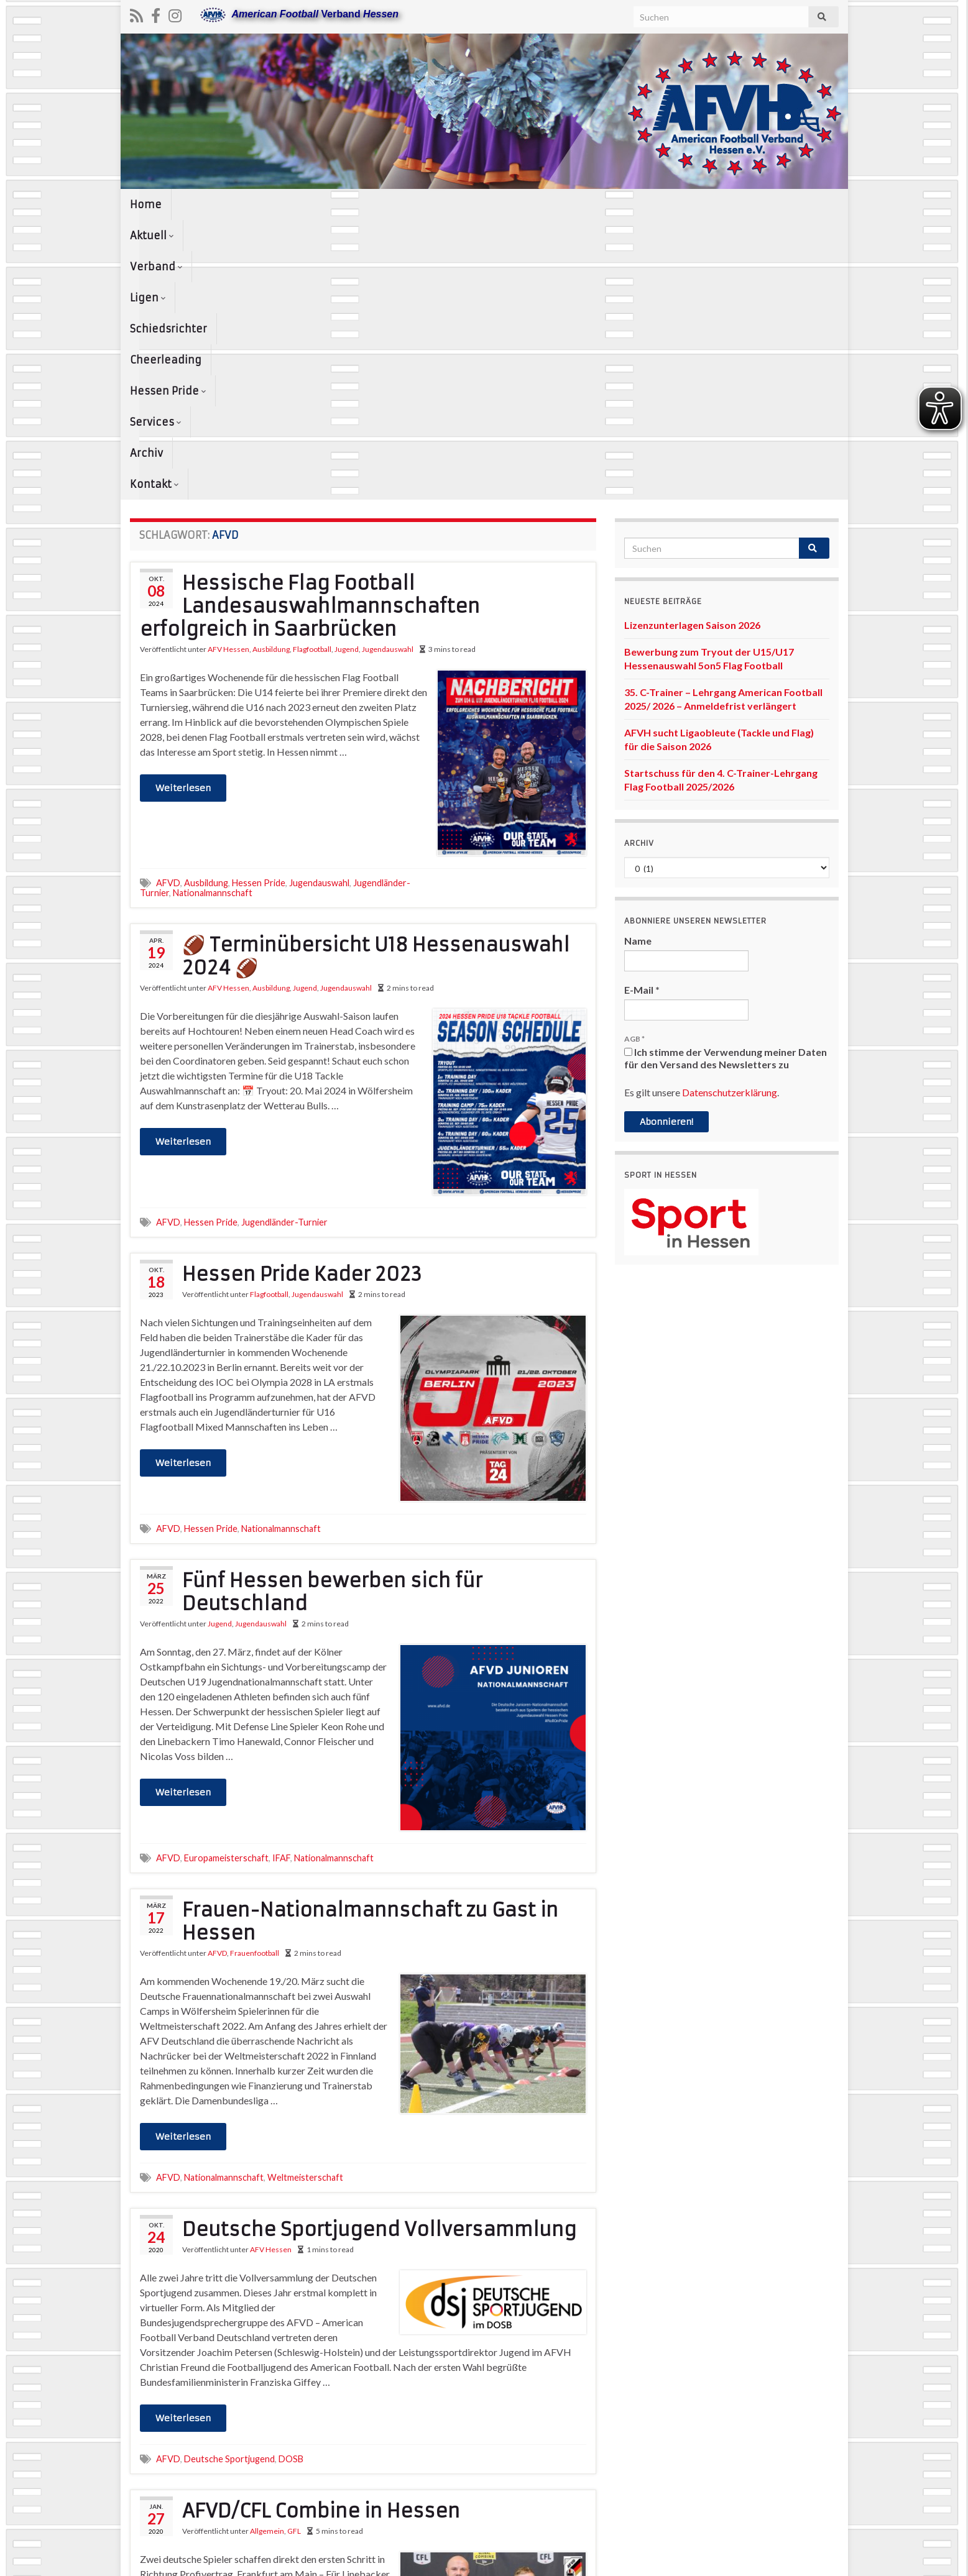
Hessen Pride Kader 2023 (302, 994)
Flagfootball (312, 369)
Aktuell (202, 204)
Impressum (603, 2560)
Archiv (738, 204)
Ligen (333, 204)
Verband (270, 204)
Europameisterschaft (226, 1578)
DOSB (291, 2179)
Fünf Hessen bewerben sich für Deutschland (332, 1313)
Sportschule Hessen (282, 2475)
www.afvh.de (813, 2560)
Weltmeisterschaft (305, 1897)
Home (146, 204)
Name (638, 661)
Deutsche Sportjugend (229, 2179)
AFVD (168, 603)
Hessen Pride (595, 204)
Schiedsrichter (408, 204)
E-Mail (642, 710)
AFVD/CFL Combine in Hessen (321, 2231)
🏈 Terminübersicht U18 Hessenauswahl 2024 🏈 (375, 677)
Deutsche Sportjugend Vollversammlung (379, 1949)
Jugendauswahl (387, 369)
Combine (221, 2475)
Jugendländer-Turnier (284, 942)
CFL (192, 2475)
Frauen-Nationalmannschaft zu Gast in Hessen (370, 1642)
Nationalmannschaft (212, 613)
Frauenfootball (254, 1673)
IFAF (281, 1578)
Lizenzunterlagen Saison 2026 (692, 345)
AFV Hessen (228, 369)
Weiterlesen (183, 508)
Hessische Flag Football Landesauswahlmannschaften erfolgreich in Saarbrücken (310, 326)
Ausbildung (271, 369)
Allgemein (267, 2251)
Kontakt (799, 204)
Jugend (346, 369)
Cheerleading (502, 204)
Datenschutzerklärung (729, 812)
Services (677, 204)
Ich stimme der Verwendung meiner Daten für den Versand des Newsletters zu (725, 778)
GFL (294, 2251)
